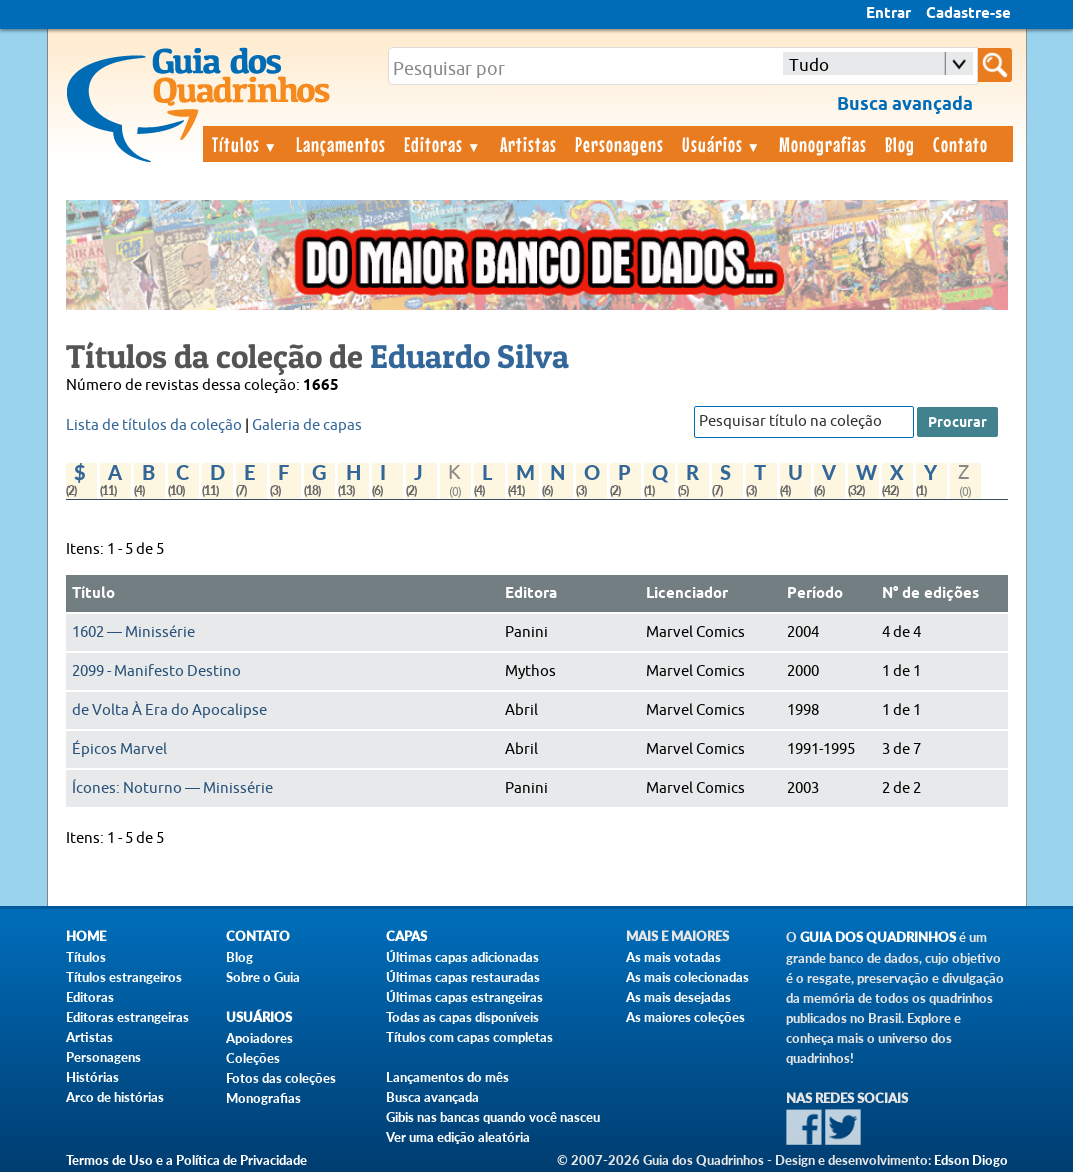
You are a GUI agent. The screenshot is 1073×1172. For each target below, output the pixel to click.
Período (815, 594)
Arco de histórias (115, 1097)
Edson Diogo (971, 1160)
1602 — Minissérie (133, 632)
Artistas (528, 144)
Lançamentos (341, 144)
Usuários (722, 144)
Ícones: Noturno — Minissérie (172, 788)
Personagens (619, 144)
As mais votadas (673, 957)
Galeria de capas (307, 425)
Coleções (253, 1058)
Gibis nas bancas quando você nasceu (493, 1117)
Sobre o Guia (263, 977)
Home (86, 936)
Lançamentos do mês (447, 1077)
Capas (406, 936)
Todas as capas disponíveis (462, 1017)
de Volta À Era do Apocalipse (169, 710)
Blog (900, 144)
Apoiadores (259, 1038)
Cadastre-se (968, 14)
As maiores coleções (685, 1017)
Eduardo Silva (469, 356)
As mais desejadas (678, 997)
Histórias (92, 1077)
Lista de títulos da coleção (154, 425)
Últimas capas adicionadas (462, 957)
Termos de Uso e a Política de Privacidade (186, 1160)
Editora (531, 594)
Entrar (888, 14)
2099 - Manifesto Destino (156, 671)
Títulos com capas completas (469, 1037)
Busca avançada (432, 1097)
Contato (960, 144)
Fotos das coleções (281, 1078)
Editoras (443, 144)
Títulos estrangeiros (124, 977)
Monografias (823, 144)
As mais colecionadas (687, 977)
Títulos (245, 144)
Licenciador (687, 594)
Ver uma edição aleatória (458, 1137)
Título (93, 594)
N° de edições (930, 594)
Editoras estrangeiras (127, 1017)
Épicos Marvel (119, 749)
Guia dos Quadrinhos (878, 937)
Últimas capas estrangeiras (464, 997)
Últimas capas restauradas (463, 977)
